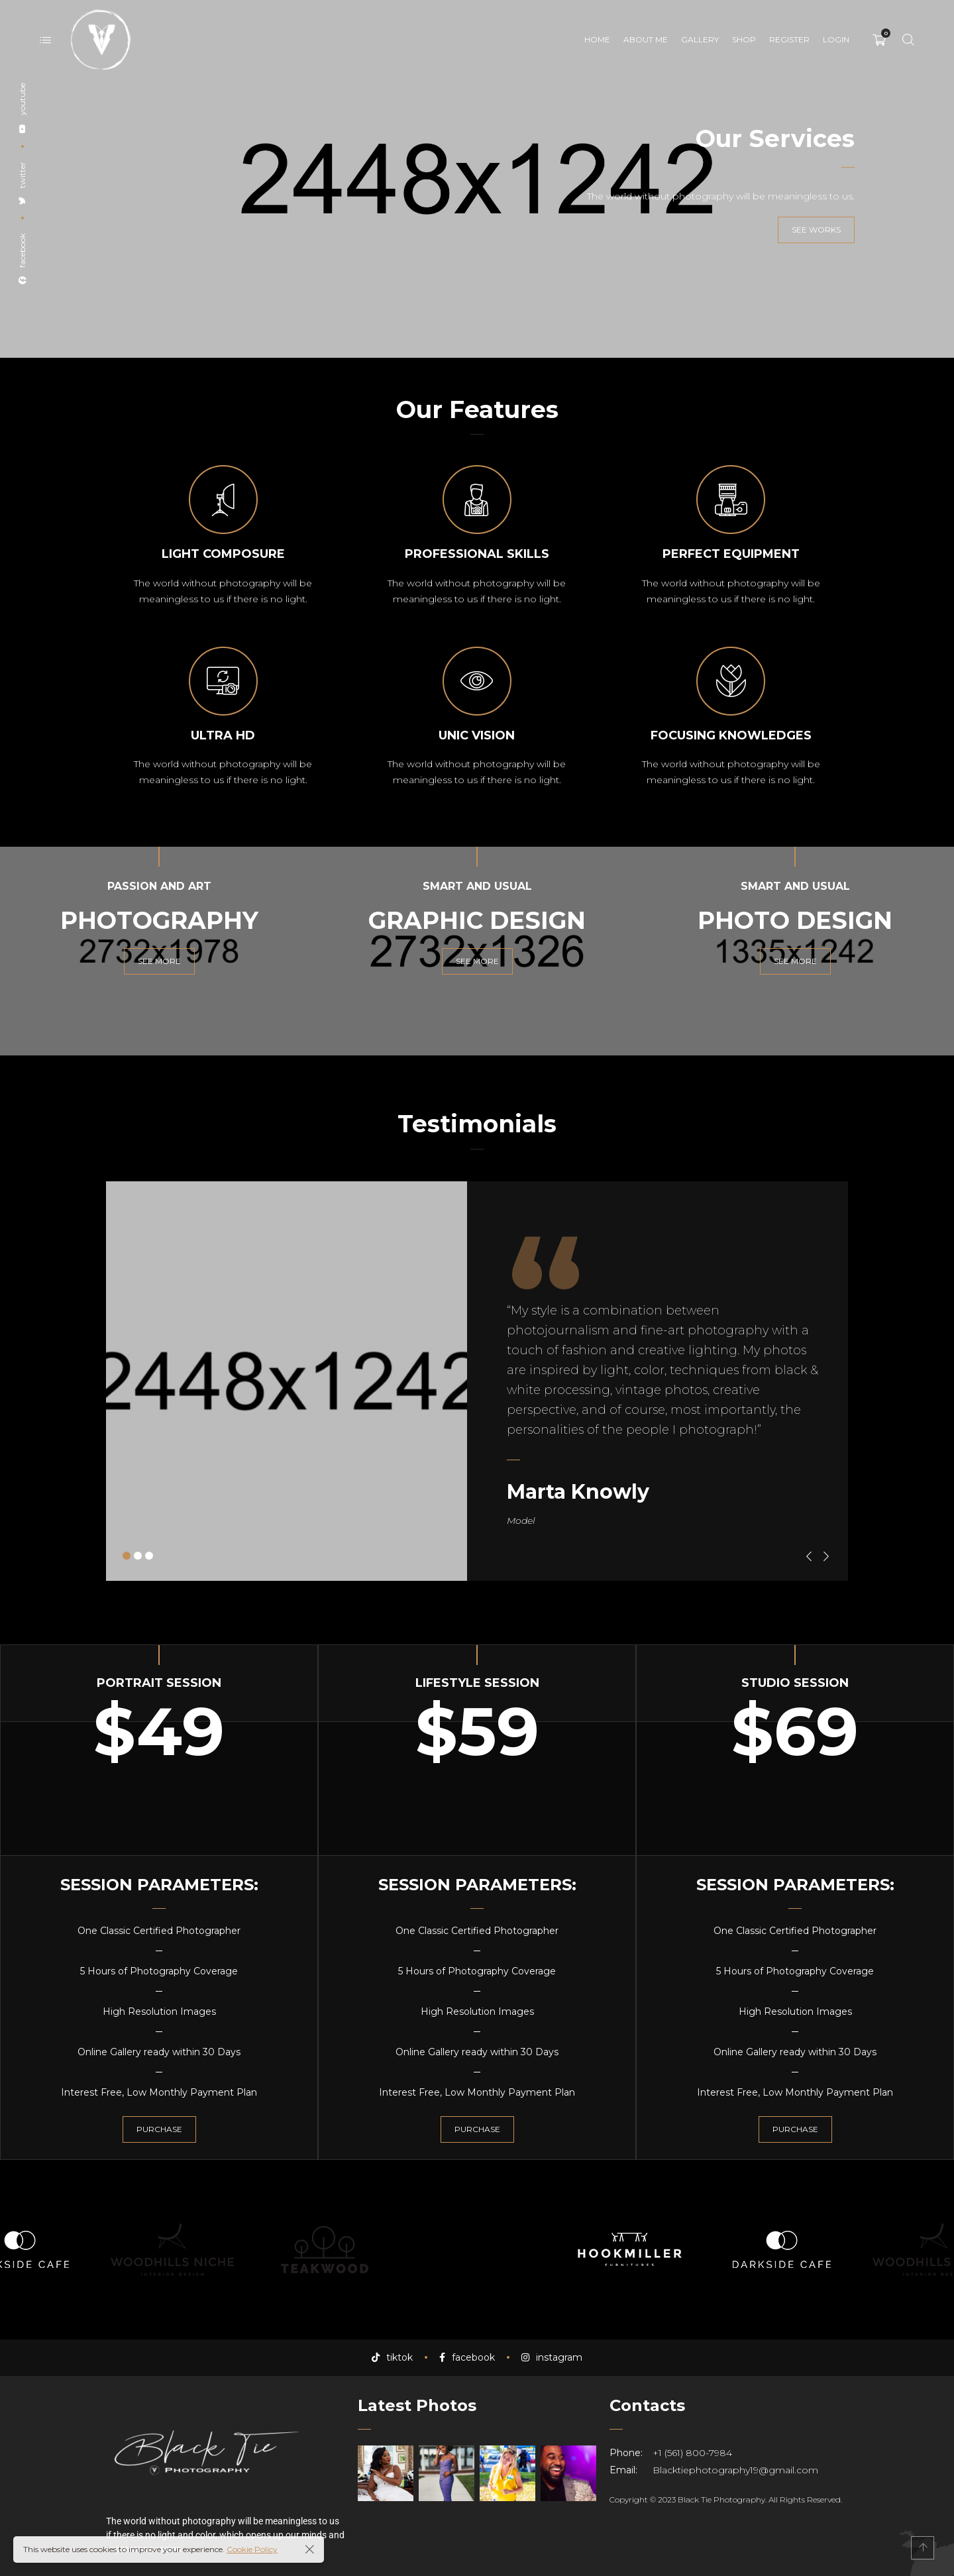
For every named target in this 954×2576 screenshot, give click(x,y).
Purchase (159, 2129)
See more (159, 961)
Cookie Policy (252, 2549)
